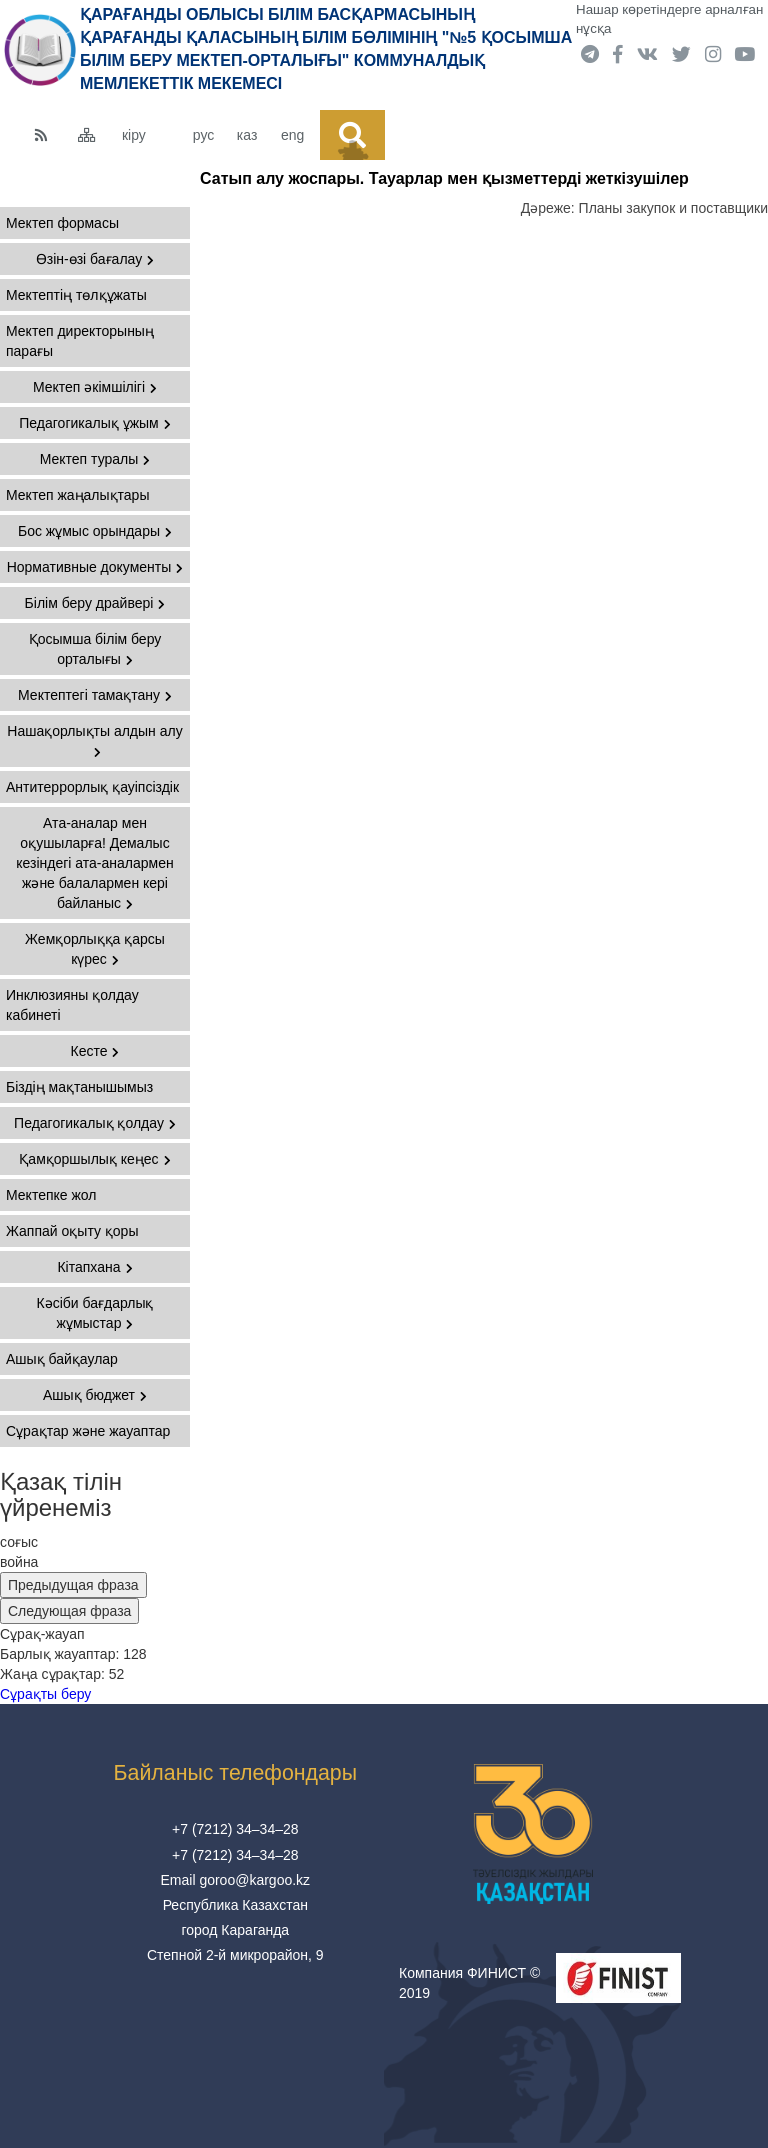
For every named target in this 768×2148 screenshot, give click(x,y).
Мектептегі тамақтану (95, 695)
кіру (134, 135)
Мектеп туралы (95, 459)
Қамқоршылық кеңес (94, 1159)
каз (247, 135)
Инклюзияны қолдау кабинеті (72, 1005)
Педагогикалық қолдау (95, 1123)
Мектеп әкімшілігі (95, 387)
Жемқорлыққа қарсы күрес (95, 949)
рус (203, 135)
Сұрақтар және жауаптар (88, 1431)
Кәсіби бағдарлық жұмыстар (95, 1313)
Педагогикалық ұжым (94, 423)
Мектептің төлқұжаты (76, 295)
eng (292, 135)
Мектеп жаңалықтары (77, 495)
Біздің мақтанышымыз (79, 1087)
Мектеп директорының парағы (80, 341)
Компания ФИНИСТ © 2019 (469, 1983)
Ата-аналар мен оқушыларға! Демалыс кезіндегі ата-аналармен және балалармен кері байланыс (94, 863)
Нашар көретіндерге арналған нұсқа (669, 19)
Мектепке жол (51, 1195)
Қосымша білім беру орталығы (95, 649)
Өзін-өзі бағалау (95, 259)
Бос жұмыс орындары (95, 531)
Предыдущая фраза (73, 1585)
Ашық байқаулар (62, 1359)
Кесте (95, 1051)
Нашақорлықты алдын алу (94, 740)
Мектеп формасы (62, 223)
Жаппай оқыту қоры (72, 1231)
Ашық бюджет (95, 1395)
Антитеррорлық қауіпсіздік (92, 787)
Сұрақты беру (45, 1694)
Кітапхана (94, 1267)
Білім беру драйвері (95, 603)
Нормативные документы (95, 567)
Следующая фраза (69, 1611)
